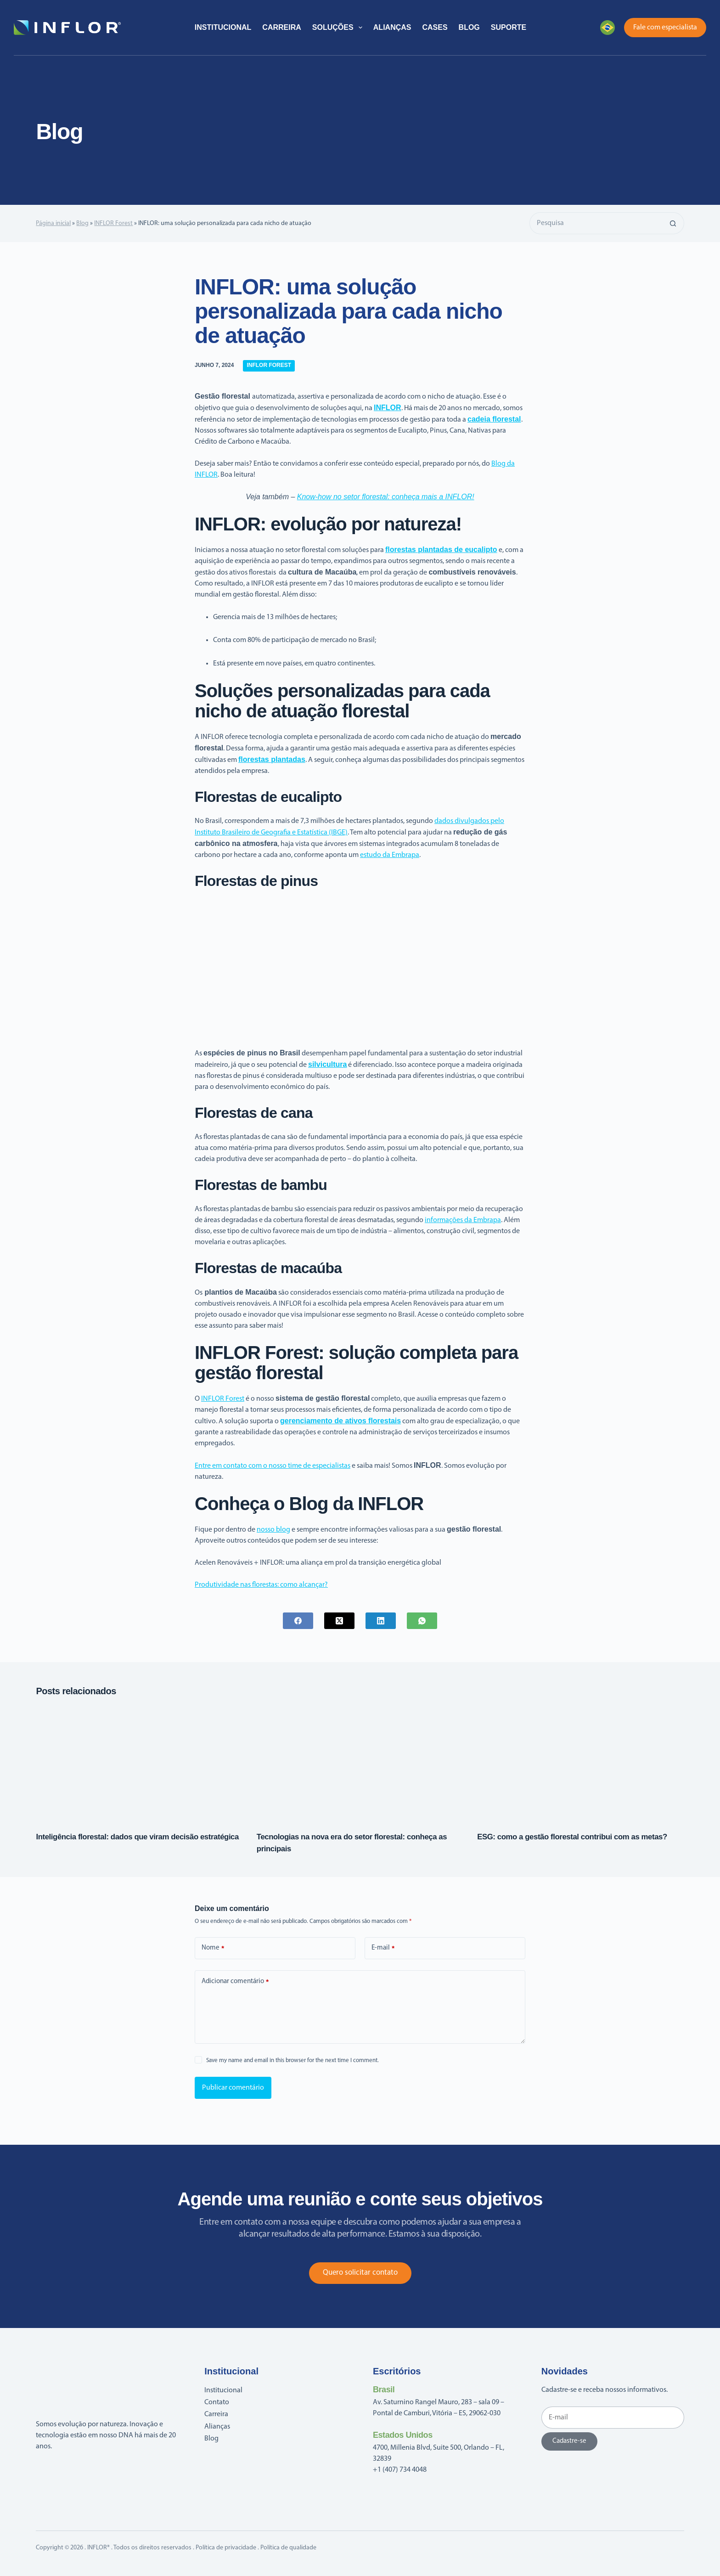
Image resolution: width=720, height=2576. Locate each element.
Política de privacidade (226, 2548)
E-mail (382, 1948)
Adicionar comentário (235, 1982)
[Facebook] (298, 1620)
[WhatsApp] (422, 1620)
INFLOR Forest (113, 223)
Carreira (281, 27)
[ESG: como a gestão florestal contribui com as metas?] (580, 1762)
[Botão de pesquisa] (673, 223)
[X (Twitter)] (339, 1620)
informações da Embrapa (463, 1220)
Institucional (223, 27)
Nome (213, 1948)
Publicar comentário (233, 2087)
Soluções (339, 27)
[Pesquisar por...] (595, 223)
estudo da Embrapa (389, 855)
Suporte (508, 27)
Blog (469, 27)
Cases (434, 27)
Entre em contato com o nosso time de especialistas (272, 1466)
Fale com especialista (665, 27)
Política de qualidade (288, 2548)
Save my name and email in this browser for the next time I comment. (292, 2060)
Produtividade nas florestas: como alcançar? (261, 1585)
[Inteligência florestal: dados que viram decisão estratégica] (139, 1762)
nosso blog (273, 1529)
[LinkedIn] (381, 1620)
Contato (216, 2402)
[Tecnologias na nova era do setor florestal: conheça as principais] (360, 1762)
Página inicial (53, 223)
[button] (607, 27)
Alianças (392, 27)
